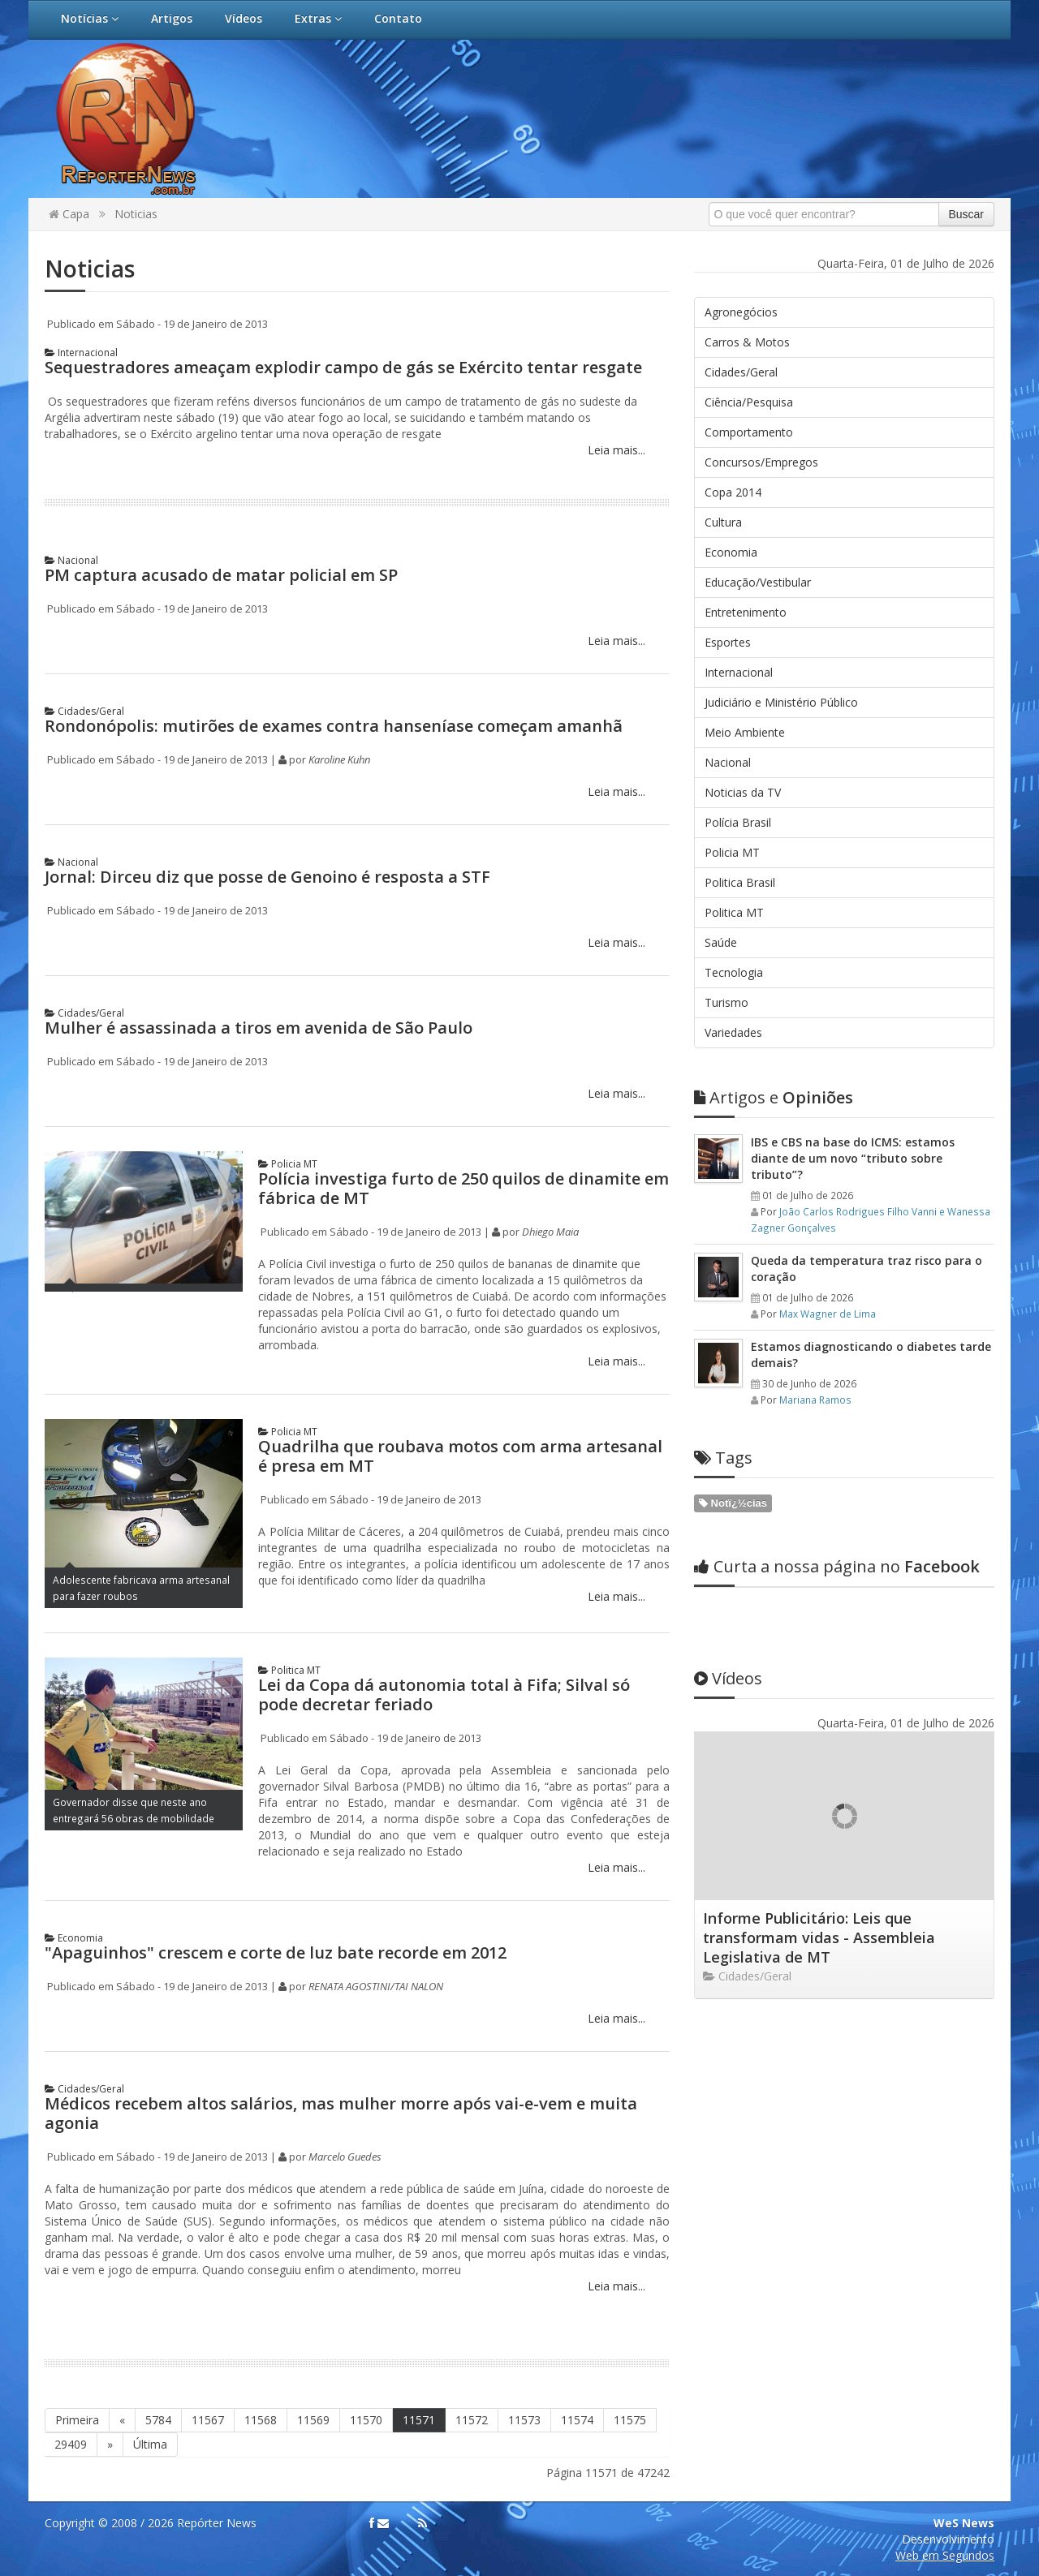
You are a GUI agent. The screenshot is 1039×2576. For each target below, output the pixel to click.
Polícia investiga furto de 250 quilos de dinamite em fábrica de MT (463, 1188)
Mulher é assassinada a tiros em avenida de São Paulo (258, 1028)
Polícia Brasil (738, 822)
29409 (70, 2444)
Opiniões (773, 1097)
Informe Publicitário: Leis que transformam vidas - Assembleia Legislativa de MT (819, 1937)
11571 (419, 2420)
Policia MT (287, 1164)
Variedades (733, 1032)
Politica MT (289, 1670)
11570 (366, 2420)
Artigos (171, 18)
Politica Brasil (740, 882)
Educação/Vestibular (758, 582)
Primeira (77, 2420)
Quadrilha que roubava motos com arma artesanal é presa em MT (460, 1456)
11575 (630, 2420)
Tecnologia (734, 972)
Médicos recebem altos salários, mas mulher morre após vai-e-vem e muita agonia (341, 2113)
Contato (398, 18)
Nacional (71, 560)
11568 (260, 2420)
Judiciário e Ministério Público (781, 702)
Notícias (90, 18)
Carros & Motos (747, 342)
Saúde (721, 942)
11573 (524, 2420)
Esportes (728, 642)
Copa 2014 (733, 492)
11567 (208, 2420)
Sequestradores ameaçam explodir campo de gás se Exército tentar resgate (343, 367)
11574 (577, 2420)
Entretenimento (746, 612)
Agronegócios (741, 312)
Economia (74, 1938)
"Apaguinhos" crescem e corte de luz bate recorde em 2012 (276, 1952)
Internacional (81, 352)
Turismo (726, 1002)
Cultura (723, 522)
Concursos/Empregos (761, 462)
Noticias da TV (743, 792)
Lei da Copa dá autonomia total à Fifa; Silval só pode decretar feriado (444, 1694)
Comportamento (749, 432)
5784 (158, 2420)
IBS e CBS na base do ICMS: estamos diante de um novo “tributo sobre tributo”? (853, 1158)
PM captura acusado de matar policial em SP (221, 575)
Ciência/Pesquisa (749, 402)
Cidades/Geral (84, 711)
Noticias (135, 213)
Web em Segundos (944, 2555)
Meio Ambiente (745, 732)
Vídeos (243, 18)
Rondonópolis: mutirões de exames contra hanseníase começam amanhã (334, 726)
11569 (313, 2420)
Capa (69, 213)
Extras (318, 18)
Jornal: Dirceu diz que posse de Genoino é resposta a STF (267, 877)
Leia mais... (614, 450)
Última (150, 2444)
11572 (471, 2420)
